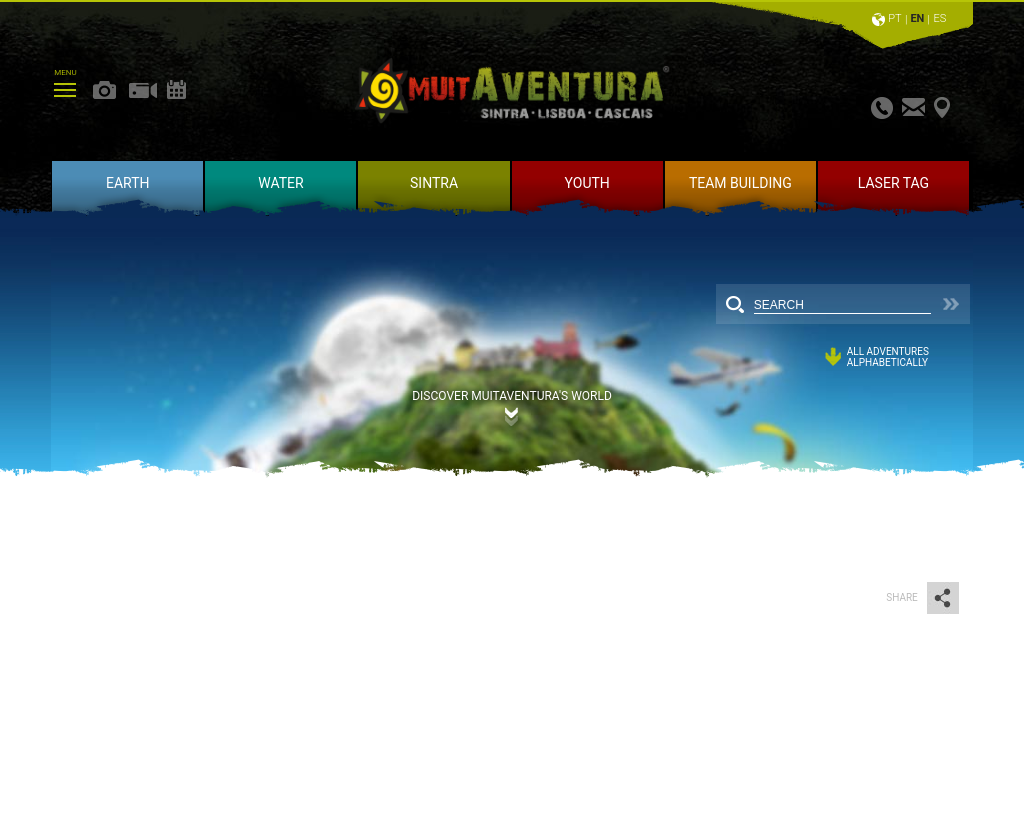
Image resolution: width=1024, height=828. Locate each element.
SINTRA (434, 183)
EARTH (128, 183)
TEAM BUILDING (740, 183)
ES (939, 18)
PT (894, 18)
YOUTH (587, 183)
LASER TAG (893, 183)
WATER (280, 183)
